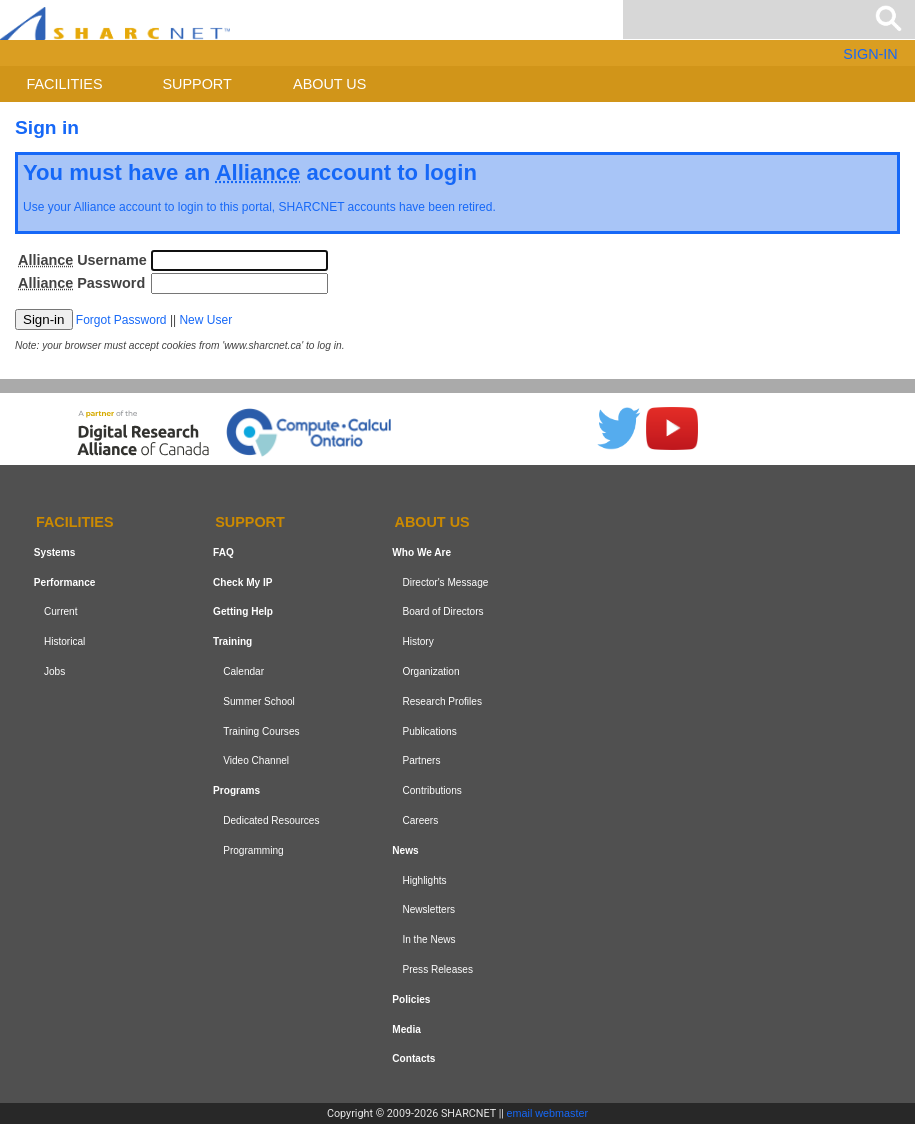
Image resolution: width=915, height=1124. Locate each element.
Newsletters (428, 909)
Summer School (259, 701)
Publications (429, 731)
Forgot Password (121, 320)
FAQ (223, 552)
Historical (64, 641)
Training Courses (261, 731)
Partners (421, 760)
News (405, 850)
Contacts (413, 1058)
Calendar (243, 671)
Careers (420, 820)
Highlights (424, 880)
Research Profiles (442, 701)
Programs (236, 790)
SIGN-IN (870, 54)
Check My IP (242, 582)
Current (61, 611)
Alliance (95, 207)
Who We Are (421, 552)
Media (406, 1029)
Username (82, 260)
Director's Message (445, 582)
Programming (253, 850)
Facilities (65, 84)
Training (232, 641)
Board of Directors (442, 611)
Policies (411, 999)
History (417, 641)
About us (329, 84)
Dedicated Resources (271, 820)
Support (196, 84)
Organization (430, 671)
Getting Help (243, 611)
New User (205, 320)
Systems (54, 552)
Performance (65, 582)
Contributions (431, 790)
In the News (428, 939)
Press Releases (437, 969)
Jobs (54, 671)
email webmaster (548, 1113)
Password (81, 283)
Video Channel (256, 760)
